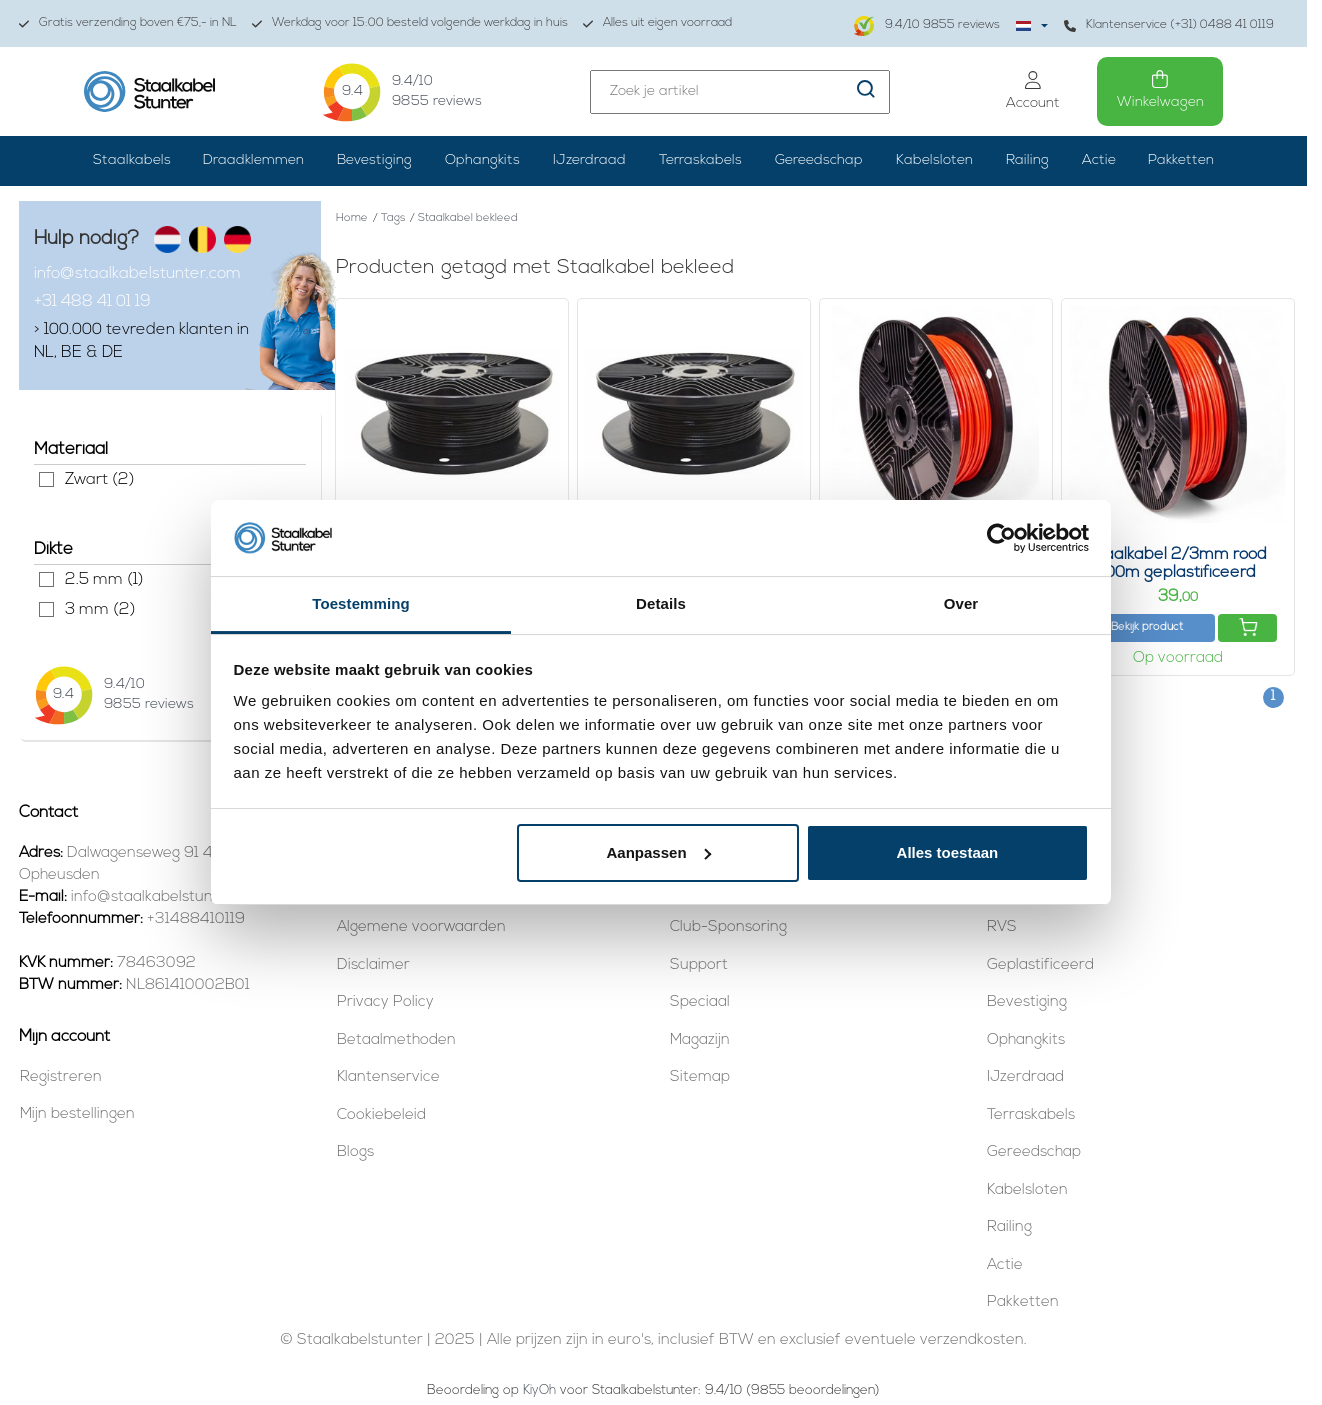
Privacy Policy (385, 1002)
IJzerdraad (589, 160)
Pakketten (1181, 160)
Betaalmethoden (396, 1040)
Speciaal (700, 1002)
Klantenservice (388, 1077)
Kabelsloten (934, 160)
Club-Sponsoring (728, 927)
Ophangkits (482, 160)
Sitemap (700, 1077)
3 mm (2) (46, 609)
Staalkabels (132, 160)
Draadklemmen (253, 160)
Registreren (61, 1077)
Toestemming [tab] (361, 603)
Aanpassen (659, 852)
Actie (1099, 160)
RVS (1002, 927)
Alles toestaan (948, 852)
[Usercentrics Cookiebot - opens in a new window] (1001, 538)
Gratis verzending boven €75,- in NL (128, 23)
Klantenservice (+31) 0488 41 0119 (1169, 25)
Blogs (355, 1152)
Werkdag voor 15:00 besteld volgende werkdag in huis (410, 23)
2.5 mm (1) (46, 579)
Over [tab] (961, 603)
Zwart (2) (46, 479)
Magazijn (700, 1040)
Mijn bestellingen (77, 1114)
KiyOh (539, 1390)
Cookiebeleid (381, 1115)
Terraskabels (700, 160)
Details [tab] (661, 603)
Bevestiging (374, 160)
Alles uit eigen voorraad (657, 23)
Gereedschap (819, 160)
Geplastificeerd (1040, 965)
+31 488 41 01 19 (92, 302)
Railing (1027, 160)
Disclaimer (373, 965)
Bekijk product (1147, 627)
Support (699, 965)
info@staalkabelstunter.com (137, 274)
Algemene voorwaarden (421, 927)
